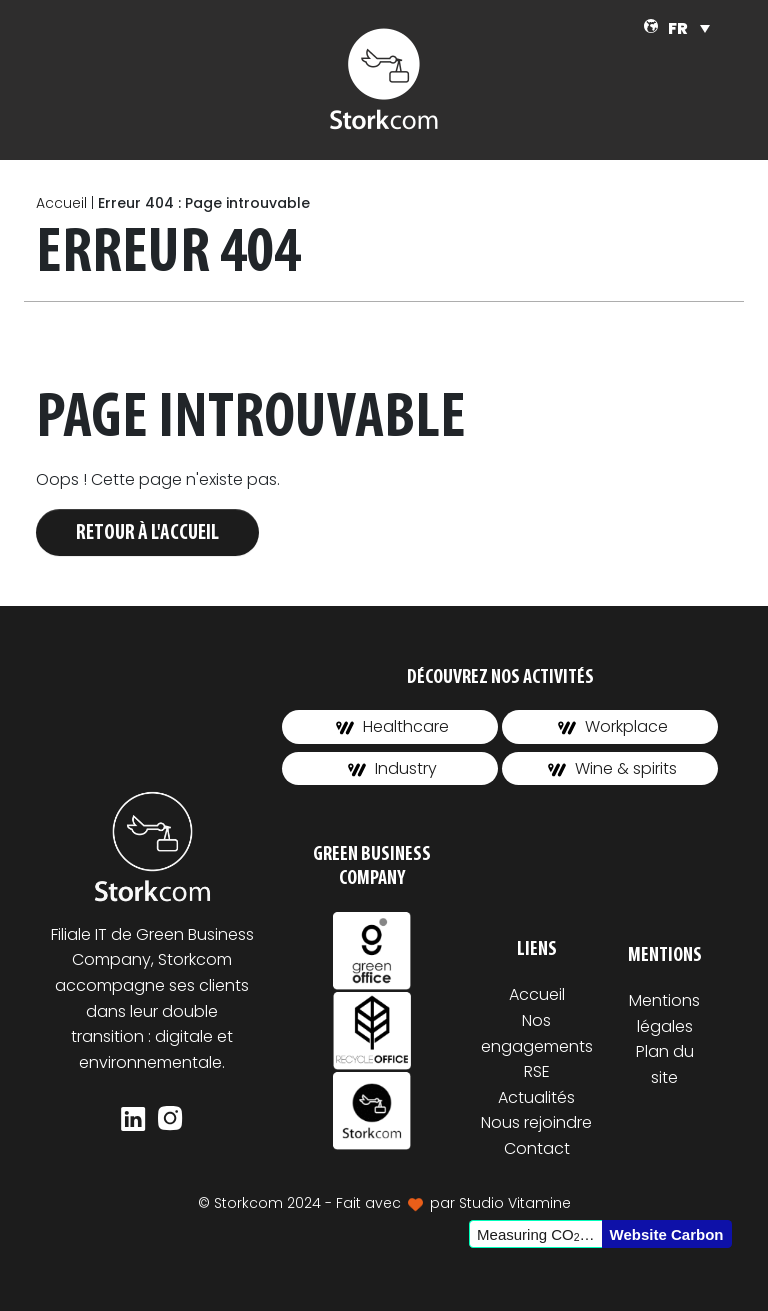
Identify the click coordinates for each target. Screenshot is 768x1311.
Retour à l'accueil (147, 533)
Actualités (536, 1097)
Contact (537, 1148)
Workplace (613, 726)
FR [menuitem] (678, 28)
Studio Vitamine (515, 1203)
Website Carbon (667, 1234)
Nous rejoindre (536, 1122)
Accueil (61, 203)
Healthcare (392, 726)
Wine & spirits (612, 768)
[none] (689, 28)
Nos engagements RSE (537, 1046)
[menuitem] (689, 28)
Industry (392, 768)
